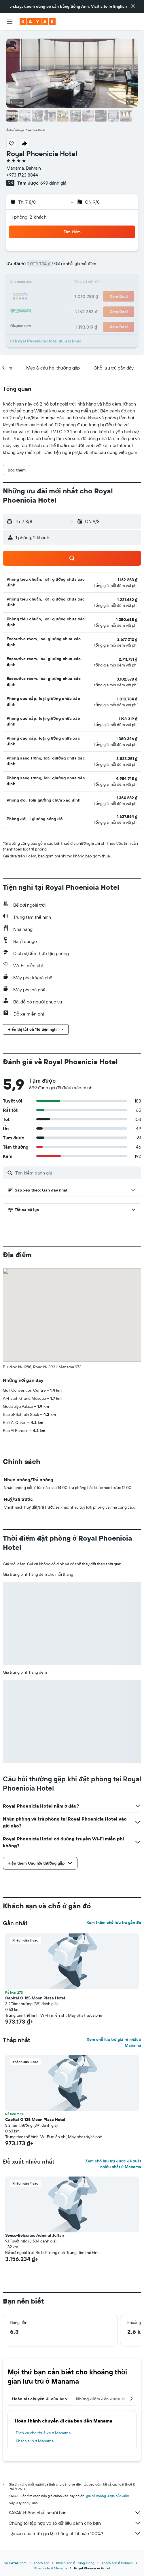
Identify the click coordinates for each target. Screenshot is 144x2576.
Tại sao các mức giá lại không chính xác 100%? (75, 2533)
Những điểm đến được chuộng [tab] (106, 2398)
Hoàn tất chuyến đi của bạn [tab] (39, 2398)
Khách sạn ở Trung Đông (75, 2563)
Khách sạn (41, 2563)
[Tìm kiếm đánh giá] (77, 1173)
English (120, 6)
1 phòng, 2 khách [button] (29, 217)
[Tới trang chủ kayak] (38, 21)
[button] (133, 6)
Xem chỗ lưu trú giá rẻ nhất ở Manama (114, 2042)
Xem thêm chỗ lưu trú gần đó (113, 1922)
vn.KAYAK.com (15, 2563)
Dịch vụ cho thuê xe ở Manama (43, 2432)
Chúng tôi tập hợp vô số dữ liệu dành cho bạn (75, 2523)
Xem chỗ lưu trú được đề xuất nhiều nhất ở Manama (113, 2163)
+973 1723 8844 (22, 175)
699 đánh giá (53, 183)
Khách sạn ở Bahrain (117, 2563)
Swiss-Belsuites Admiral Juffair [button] (34, 2235)
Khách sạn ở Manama (35, 2441)
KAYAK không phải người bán (75, 2512)
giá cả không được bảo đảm (107, 2496)
